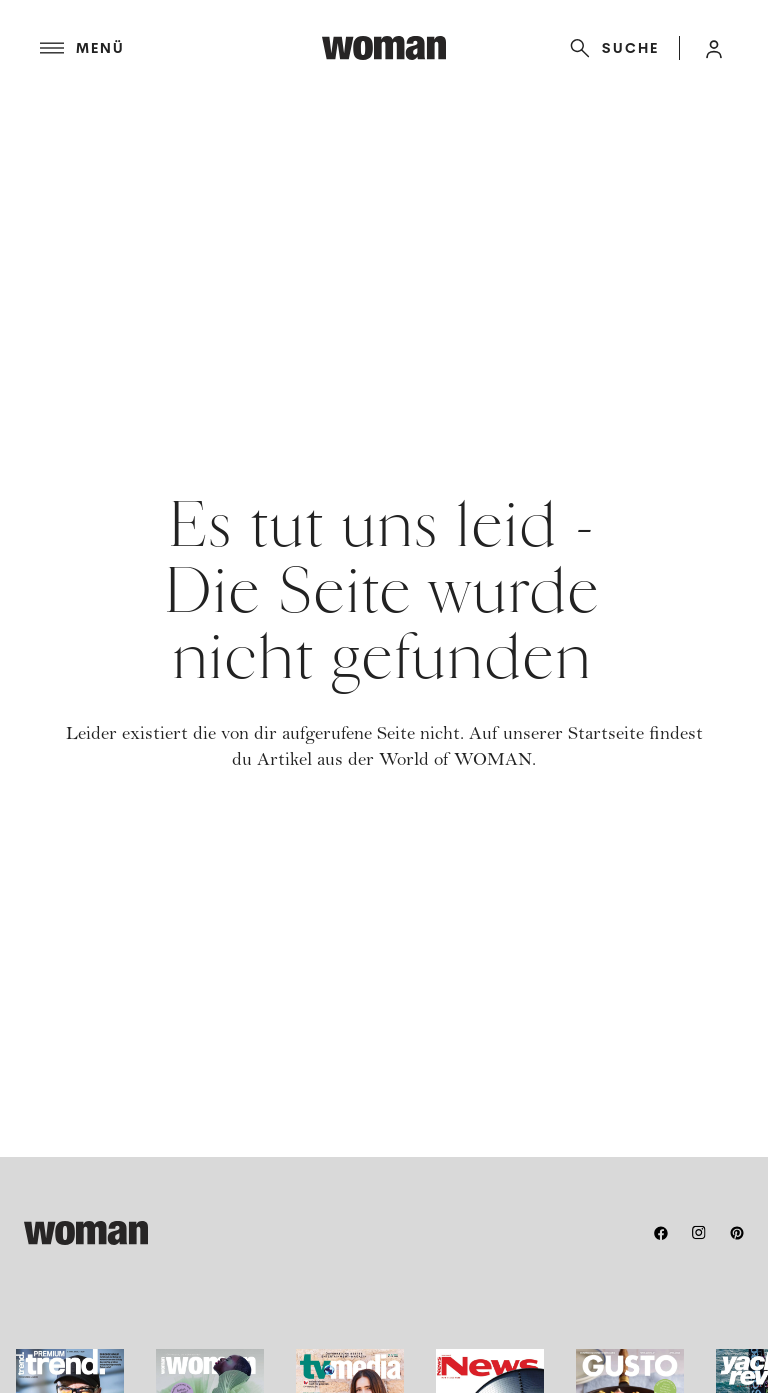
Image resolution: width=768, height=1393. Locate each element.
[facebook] (661, 1233)
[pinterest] (737, 1233)
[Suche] (610, 48)
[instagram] (699, 1233)
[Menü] (181, 48)
